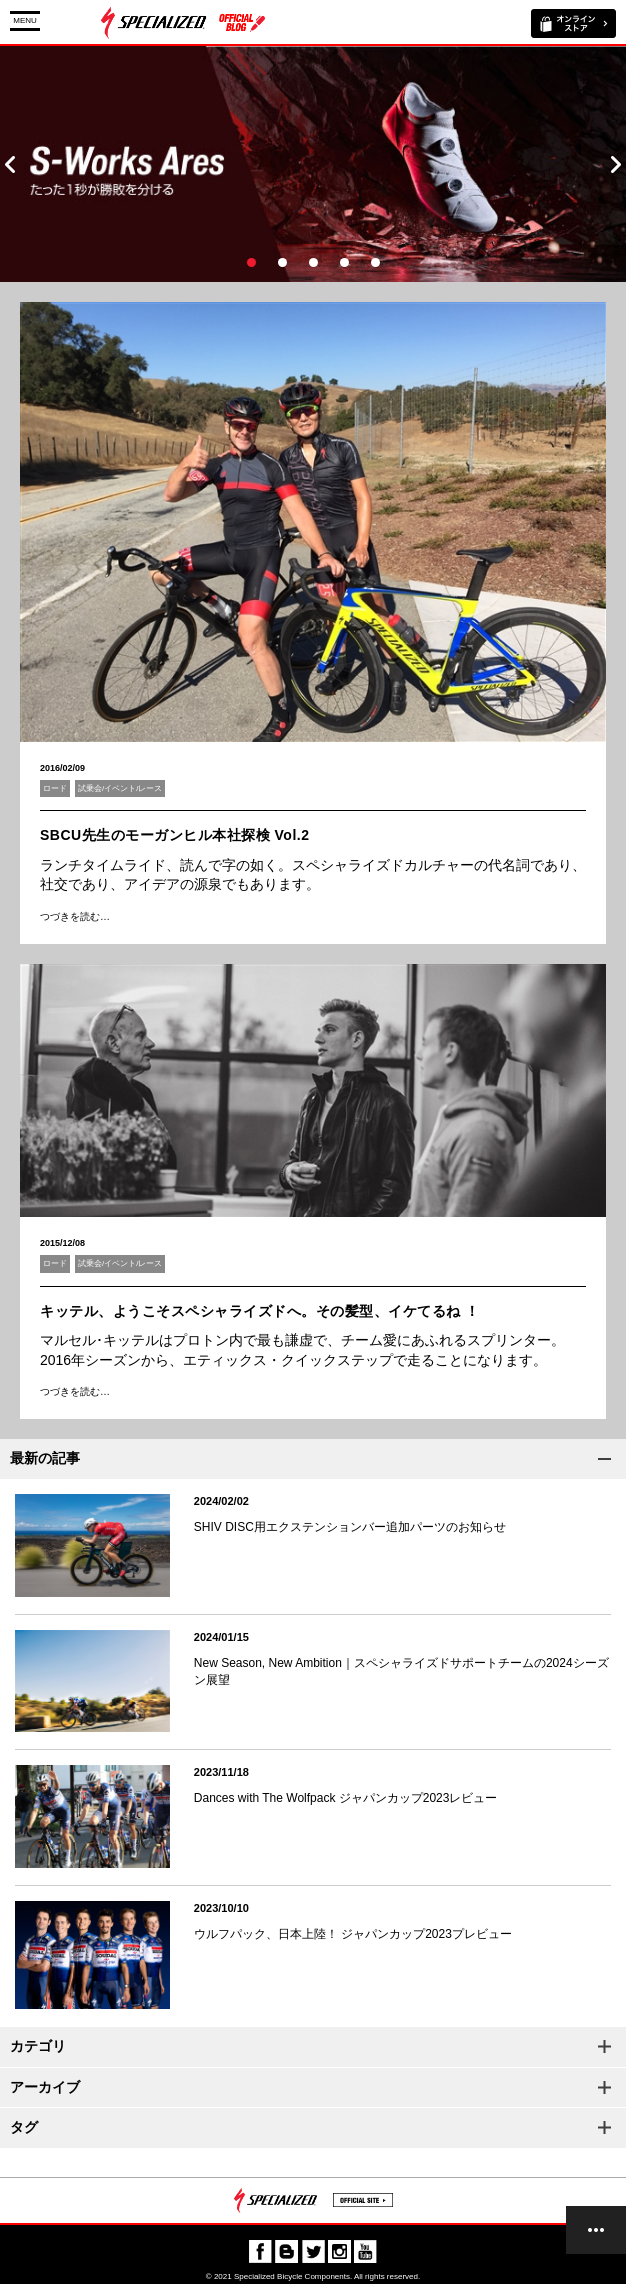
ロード (55, 788)
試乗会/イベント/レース (120, 788)
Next (616, 164)
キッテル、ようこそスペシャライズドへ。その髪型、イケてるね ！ (259, 1311)
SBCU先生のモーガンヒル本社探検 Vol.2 (174, 835)
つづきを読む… (75, 916)
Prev (10, 164)
